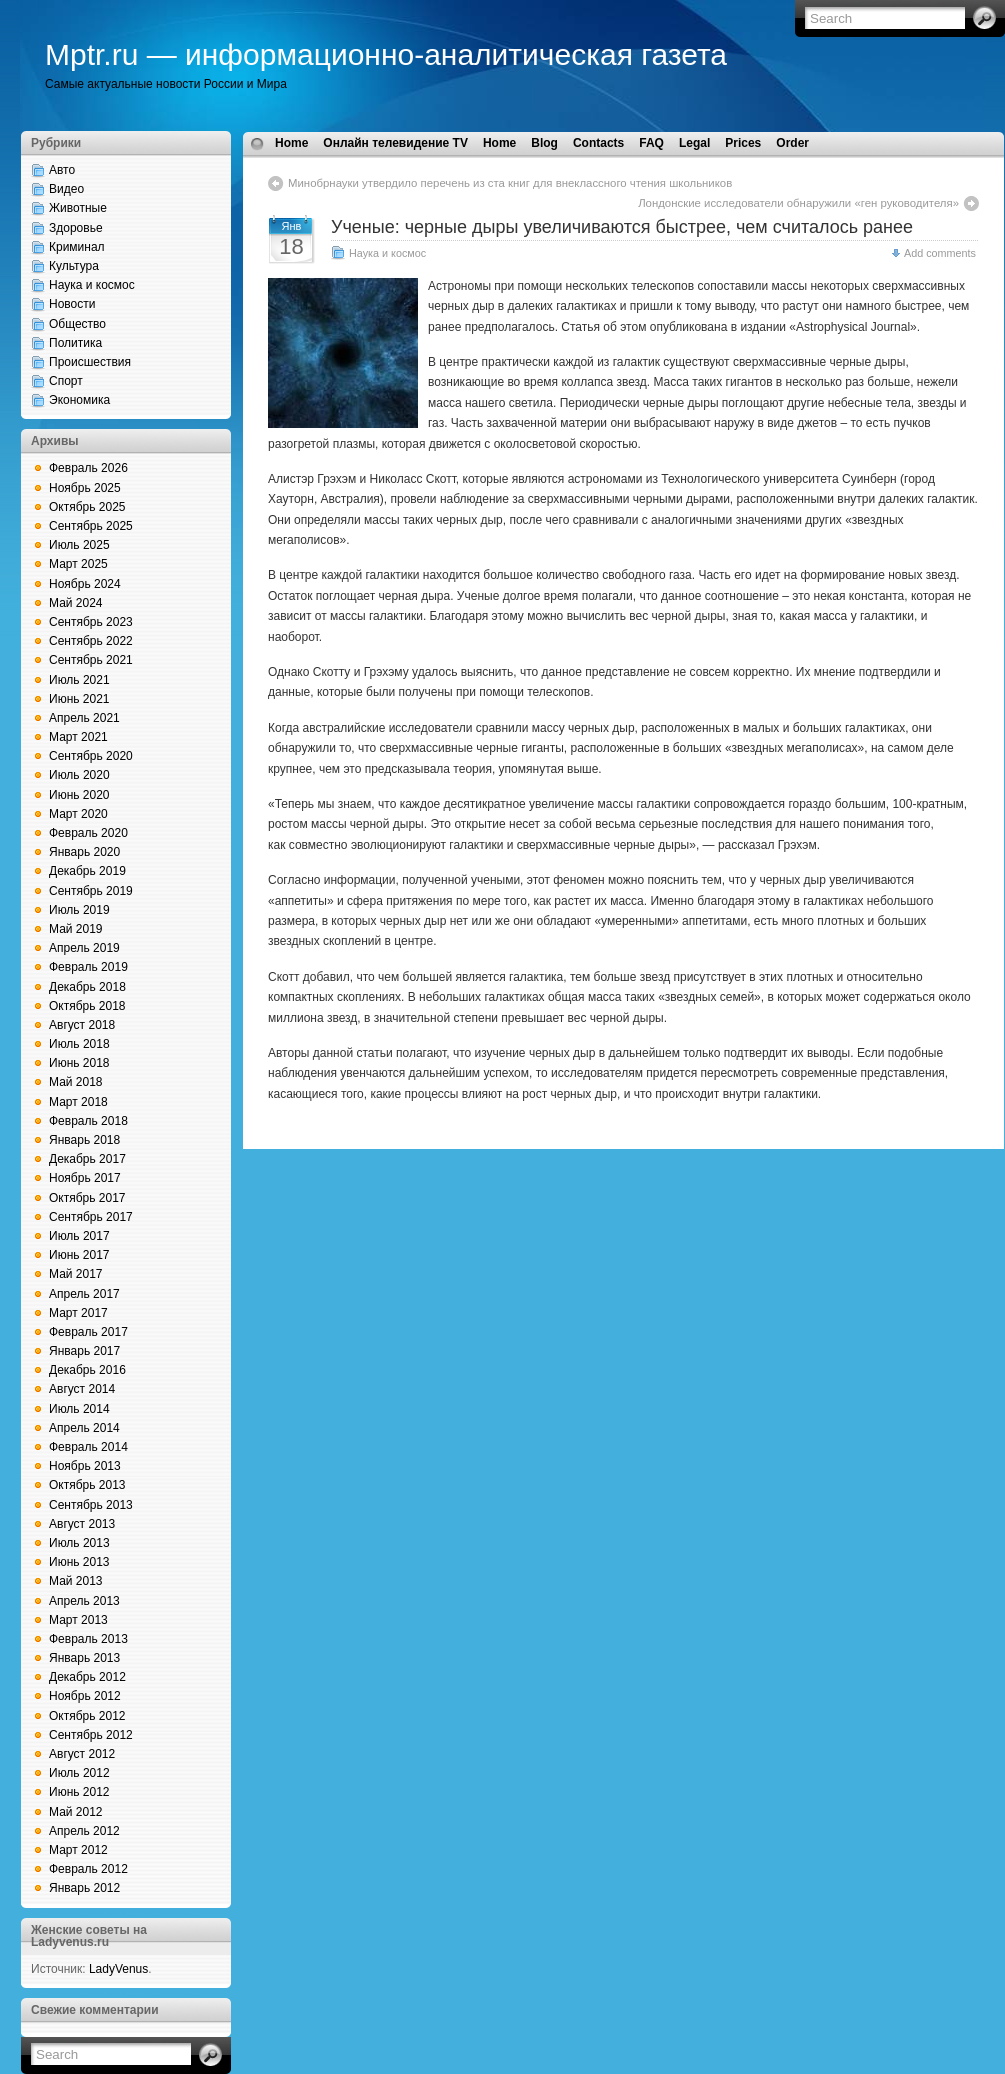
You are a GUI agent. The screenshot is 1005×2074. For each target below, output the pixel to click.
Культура (74, 266)
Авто (62, 170)
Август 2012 (82, 1754)
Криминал (77, 247)
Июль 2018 (79, 1044)
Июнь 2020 (79, 795)
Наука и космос (92, 285)
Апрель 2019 (84, 948)
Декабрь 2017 (87, 1159)
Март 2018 (78, 1102)
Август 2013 (82, 1524)
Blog (544, 143)
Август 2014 (82, 1389)
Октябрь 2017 (87, 1198)
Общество (77, 324)
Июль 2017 (79, 1236)
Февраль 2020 (88, 833)
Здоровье (76, 228)
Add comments (940, 253)
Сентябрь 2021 (91, 660)
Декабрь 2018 (87, 987)
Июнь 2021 (79, 699)
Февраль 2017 (88, 1332)
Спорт (66, 381)
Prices (743, 143)
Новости (72, 304)
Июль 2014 (79, 1409)
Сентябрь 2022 (91, 641)
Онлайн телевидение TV (395, 143)
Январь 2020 (84, 852)
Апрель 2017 (84, 1294)
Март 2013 (78, 1620)
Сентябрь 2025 (91, 526)
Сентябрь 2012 (91, 1735)
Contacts (598, 143)
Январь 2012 (84, 1888)
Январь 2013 (84, 1658)
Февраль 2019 (88, 967)
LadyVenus (118, 1969)
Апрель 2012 (84, 1831)
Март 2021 (78, 737)
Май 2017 (76, 1274)
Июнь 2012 (79, 1792)
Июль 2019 (79, 910)
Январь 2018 (84, 1140)
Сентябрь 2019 (91, 891)
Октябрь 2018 (87, 1006)
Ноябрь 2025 (85, 488)
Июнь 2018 (79, 1063)
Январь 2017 (84, 1351)
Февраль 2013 (88, 1639)
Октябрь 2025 (87, 507)
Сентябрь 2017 (91, 1217)
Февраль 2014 (88, 1447)
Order (792, 143)
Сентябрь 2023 (91, 622)
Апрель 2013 (84, 1601)
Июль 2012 (79, 1773)
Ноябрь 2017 (85, 1178)
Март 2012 (78, 1850)
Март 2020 (78, 814)
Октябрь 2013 (87, 1485)
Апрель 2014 (84, 1428)
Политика (75, 343)
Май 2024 (76, 603)
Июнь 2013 (79, 1562)
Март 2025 (78, 564)
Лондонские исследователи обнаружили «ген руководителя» (798, 203)
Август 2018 (82, 1025)
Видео (66, 189)
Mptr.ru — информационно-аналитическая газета (386, 54)
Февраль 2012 (88, 1869)
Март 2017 (78, 1313)
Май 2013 (76, 1581)
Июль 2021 (79, 680)
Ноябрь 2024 (85, 584)
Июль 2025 (79, 545)
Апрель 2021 (84, 718)
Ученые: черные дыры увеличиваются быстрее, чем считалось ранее (622, 227)
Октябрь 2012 (87, 1716)
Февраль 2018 (88, 1121)
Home (291, 143)
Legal (694, 143)
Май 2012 (76, 1812)
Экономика (79, 400)
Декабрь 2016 (87, 1370)
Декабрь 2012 (87, 1677)
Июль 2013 (79, 1543)
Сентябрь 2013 (91, 1505)
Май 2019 (76, 929)
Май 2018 (76, 1082)
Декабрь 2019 (87, 871)
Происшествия (90, 362)
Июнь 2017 (79, 1255)
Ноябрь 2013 (85, 1466)
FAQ (651, 143)
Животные (78, 208)
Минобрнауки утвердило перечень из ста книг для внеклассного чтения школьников (510, 183)
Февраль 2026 (88, 468)
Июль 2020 (79, 775)
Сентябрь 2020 (91, 756)
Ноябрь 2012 (85, 1696)
